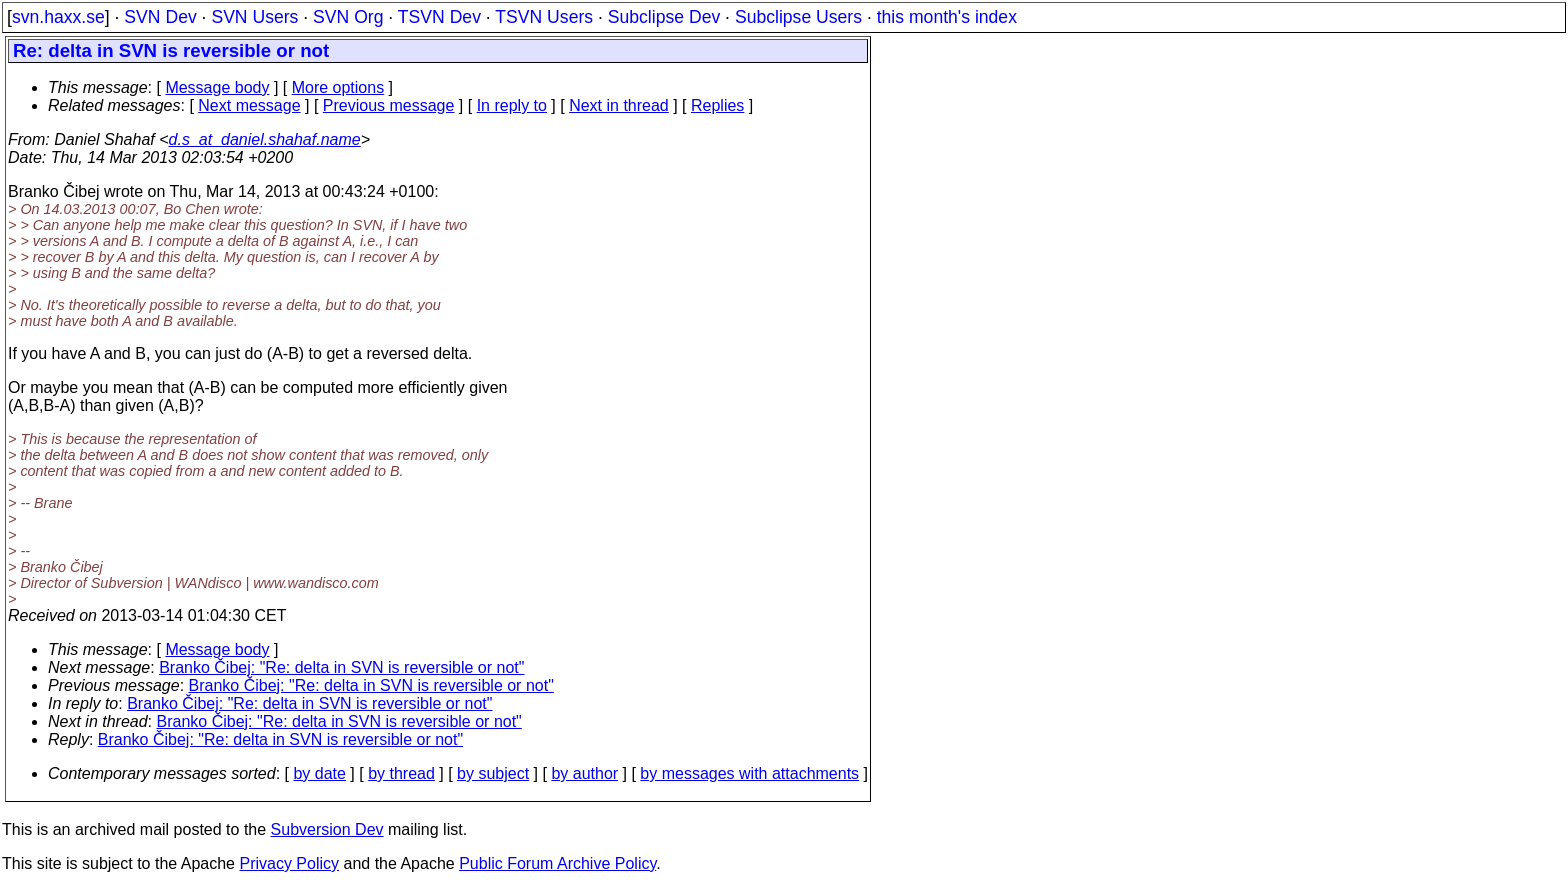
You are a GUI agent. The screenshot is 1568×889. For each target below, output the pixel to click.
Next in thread (619, 105)
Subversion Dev (327, 829)
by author (584, 773)
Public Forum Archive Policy (557, 863)
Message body (217, 87)
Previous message (389, 105)
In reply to (512, 105)
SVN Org (348, 17)
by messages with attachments (749, 773)
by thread (401, 773)
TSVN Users (544, 17)
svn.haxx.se (58, 17)
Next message (249, 105)
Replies (717, 105)
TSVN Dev (439, 17)
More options (338, 87)
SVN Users (254, 17)
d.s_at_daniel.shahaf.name (265, 139)
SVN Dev (160, 17)
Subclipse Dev (664, 17)
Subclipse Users (798, 17)
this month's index (947, 17)
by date (319, 773)
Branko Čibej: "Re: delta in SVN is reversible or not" (341, 667)
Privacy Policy (289, 863)
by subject (493, 773)
